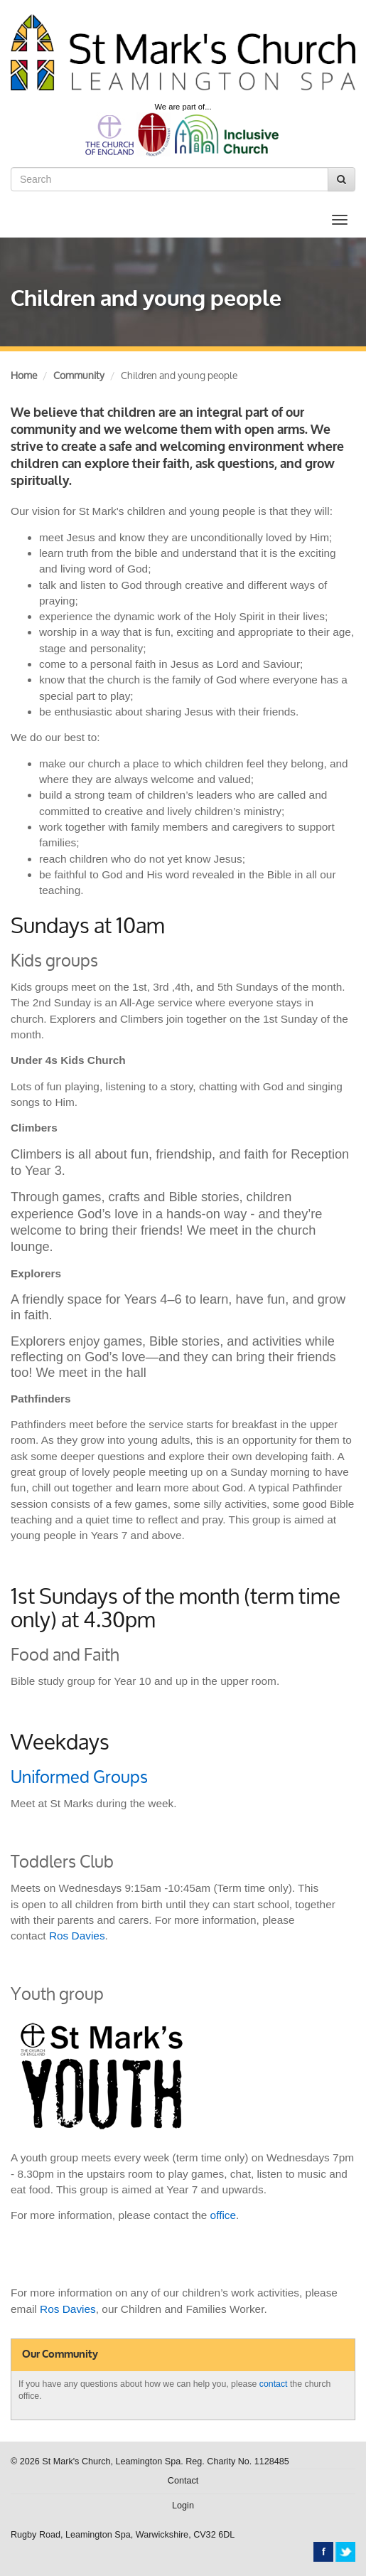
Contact (183, 2481)
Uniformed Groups (79, 1776)
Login (183, 2506)
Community (78, 375)
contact (273, 2384)
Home (24, 375)
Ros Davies (77, 1936)
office (223, 2215)
